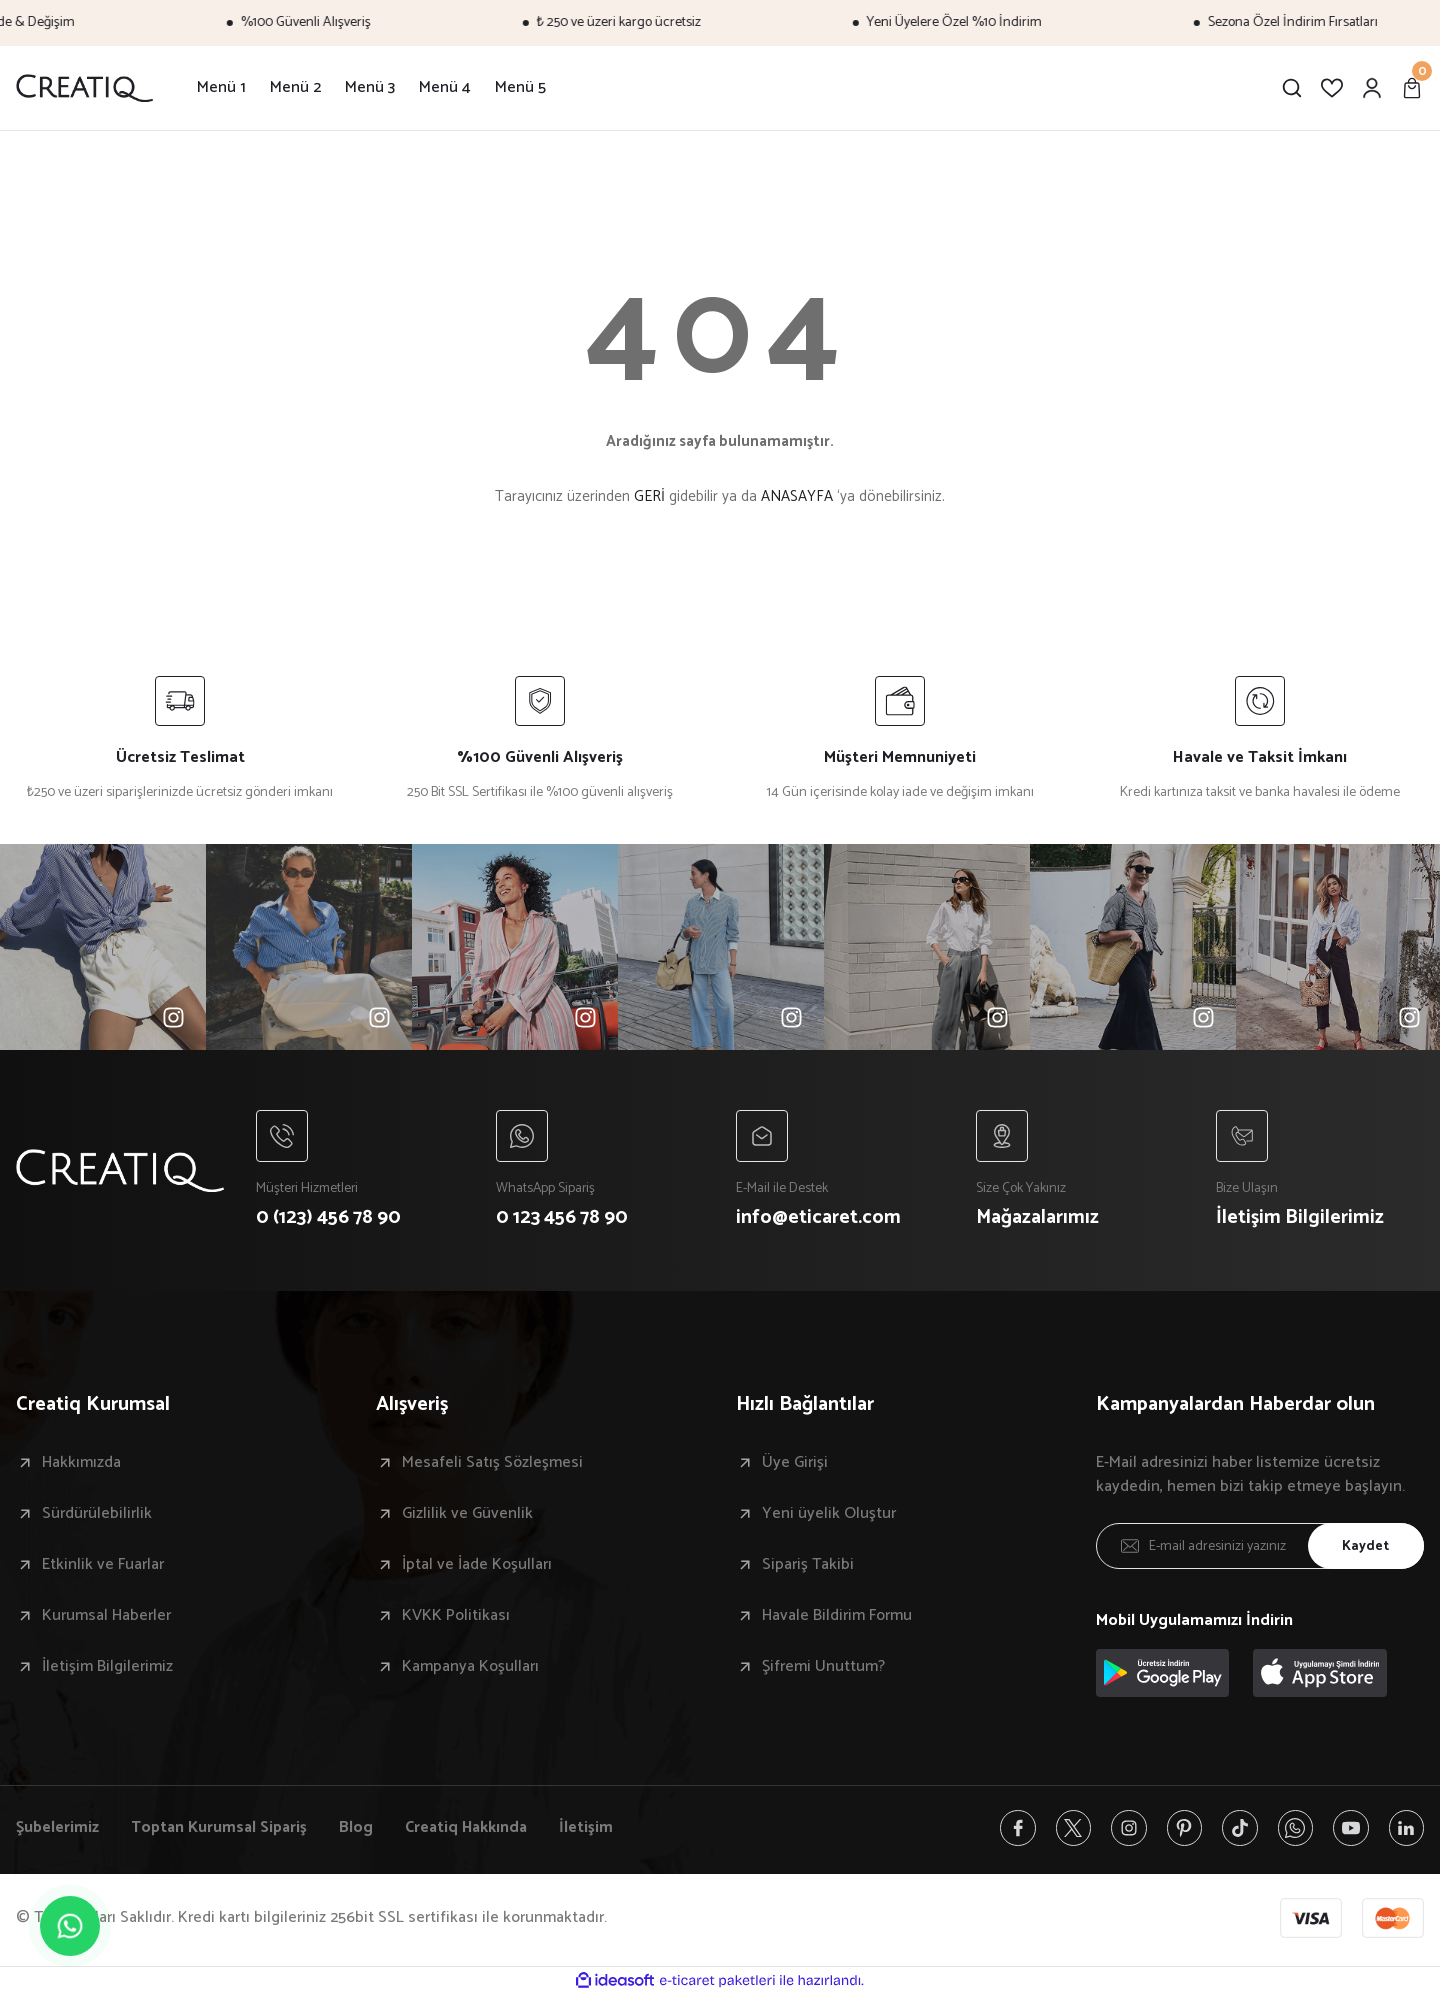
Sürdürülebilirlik (97, 1515)
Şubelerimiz (57, 1829)
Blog (359, 1829)
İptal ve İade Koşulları (477, 1566)
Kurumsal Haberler (106, 1617)
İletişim (593, 1829)
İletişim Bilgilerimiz (107, 1668)
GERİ (649, 496)
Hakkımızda (81, 1464)
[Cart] (1412, 88)
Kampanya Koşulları (470, 1668)
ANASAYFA (797, 496)
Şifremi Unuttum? (823, 1668)
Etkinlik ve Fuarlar (103, 1566)
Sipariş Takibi (808, 1566)
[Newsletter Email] (1260, 1547)
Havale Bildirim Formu (837, 1617)
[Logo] (84, 88)
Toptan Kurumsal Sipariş (220, 1829)
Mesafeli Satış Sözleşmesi (492, 1464)
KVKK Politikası (456, 1617)
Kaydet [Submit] (1365, 1547)
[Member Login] (1372, 88)
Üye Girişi (795, 1464)
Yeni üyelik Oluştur (829, 1515)
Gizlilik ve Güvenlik (467, 1515)
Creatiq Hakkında (471, 1829)
